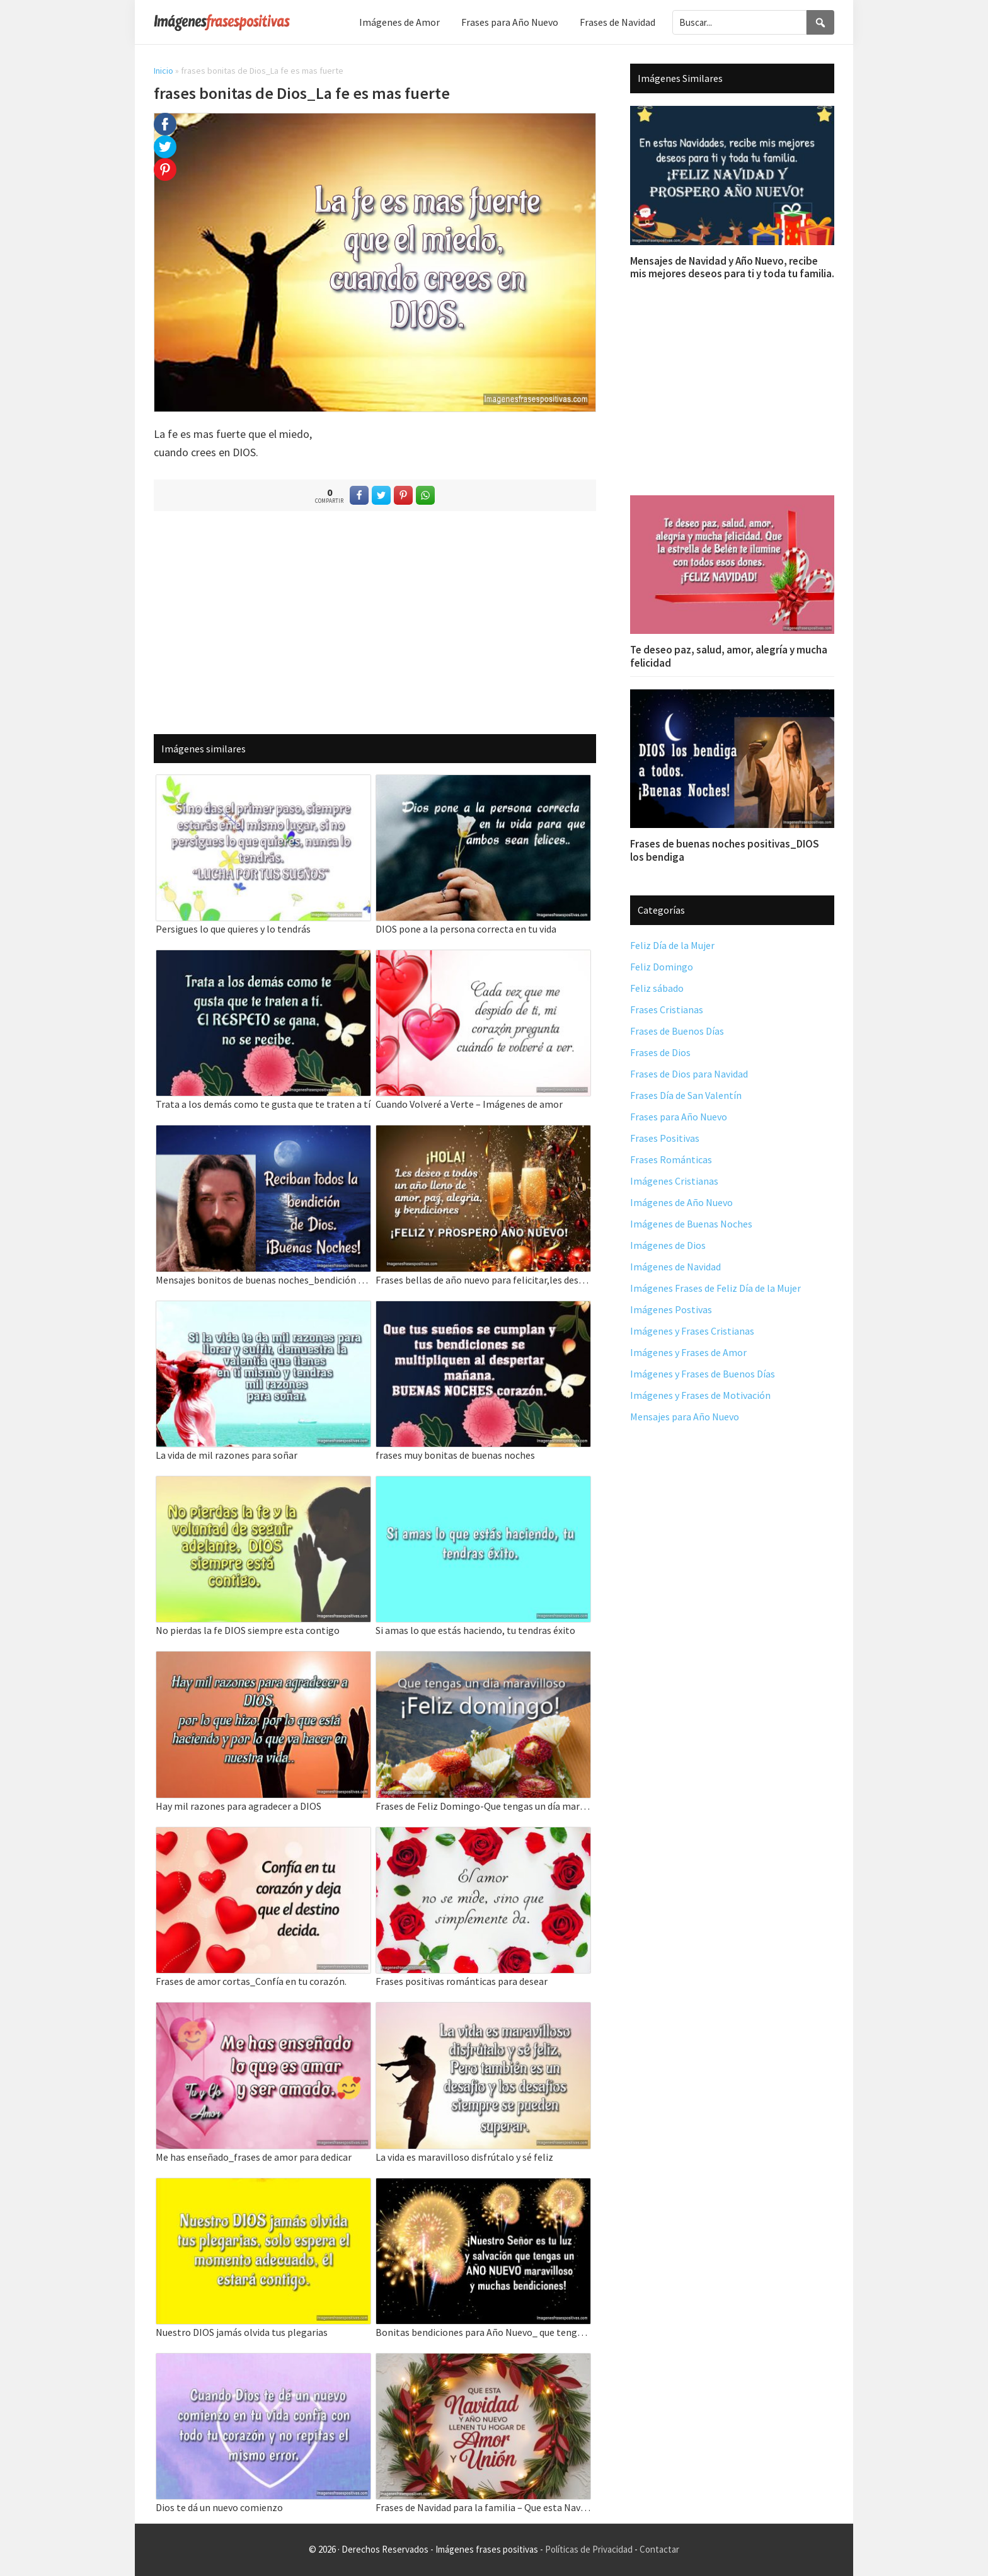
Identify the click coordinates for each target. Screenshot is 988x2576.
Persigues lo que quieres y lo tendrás (233, 929)
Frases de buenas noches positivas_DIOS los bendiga (724, 850)
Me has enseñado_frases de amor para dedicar (254, 2157)
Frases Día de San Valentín (686, 1095)
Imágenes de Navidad (675, 1266)
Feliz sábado (657, 988)
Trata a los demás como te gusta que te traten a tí (263, 1104)
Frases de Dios (660, 1052)
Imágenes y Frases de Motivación (700, 1395)
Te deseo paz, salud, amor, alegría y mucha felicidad (728, 656)
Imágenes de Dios (668, 1245)
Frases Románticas (671, 1159)
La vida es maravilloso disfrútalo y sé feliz (464, 2157)
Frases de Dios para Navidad (689, 1073)
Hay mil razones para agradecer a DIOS (238, 1806)
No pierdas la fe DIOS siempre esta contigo (248, 1630)
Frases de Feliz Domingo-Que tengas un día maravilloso (483, 1806)
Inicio (163, 70)
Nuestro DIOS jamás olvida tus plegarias (242, 2332)
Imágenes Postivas (671, 1309)
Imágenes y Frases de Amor (688, 1352)
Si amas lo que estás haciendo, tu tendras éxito (475, 1630)
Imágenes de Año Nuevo (681, 1202)
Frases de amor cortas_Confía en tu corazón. (251, 1981)
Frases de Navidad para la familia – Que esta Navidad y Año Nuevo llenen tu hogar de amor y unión (483, 2507)
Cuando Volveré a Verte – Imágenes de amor (469, 1104)
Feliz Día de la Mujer (672, 945)
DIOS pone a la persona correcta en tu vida (466, 929)
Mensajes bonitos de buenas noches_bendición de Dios (263, 1280)
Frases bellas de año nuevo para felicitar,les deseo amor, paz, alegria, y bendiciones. (483, 1280)
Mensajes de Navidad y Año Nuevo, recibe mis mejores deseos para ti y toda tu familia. (732, 267)
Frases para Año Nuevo (678, 1116)
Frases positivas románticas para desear (462, 1981)
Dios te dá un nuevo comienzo (219, 2507)
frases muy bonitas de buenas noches (455, 1455)
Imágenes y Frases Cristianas (692, 1331)
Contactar (659, 2549)
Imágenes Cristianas (674, 1181)
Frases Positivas (664, 1138)
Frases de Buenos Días (677, 1031)
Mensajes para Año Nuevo (684, 1416)
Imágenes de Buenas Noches (691, 1223)
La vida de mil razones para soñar (226, 1455)
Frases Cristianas (666, 1009)
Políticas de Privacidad (589, 2549)
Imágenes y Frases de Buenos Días (702, 1373)
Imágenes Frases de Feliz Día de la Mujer (715, 1288)
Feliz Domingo (661, 966)
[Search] (820, 22)
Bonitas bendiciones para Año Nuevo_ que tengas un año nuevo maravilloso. (483, 2332)
